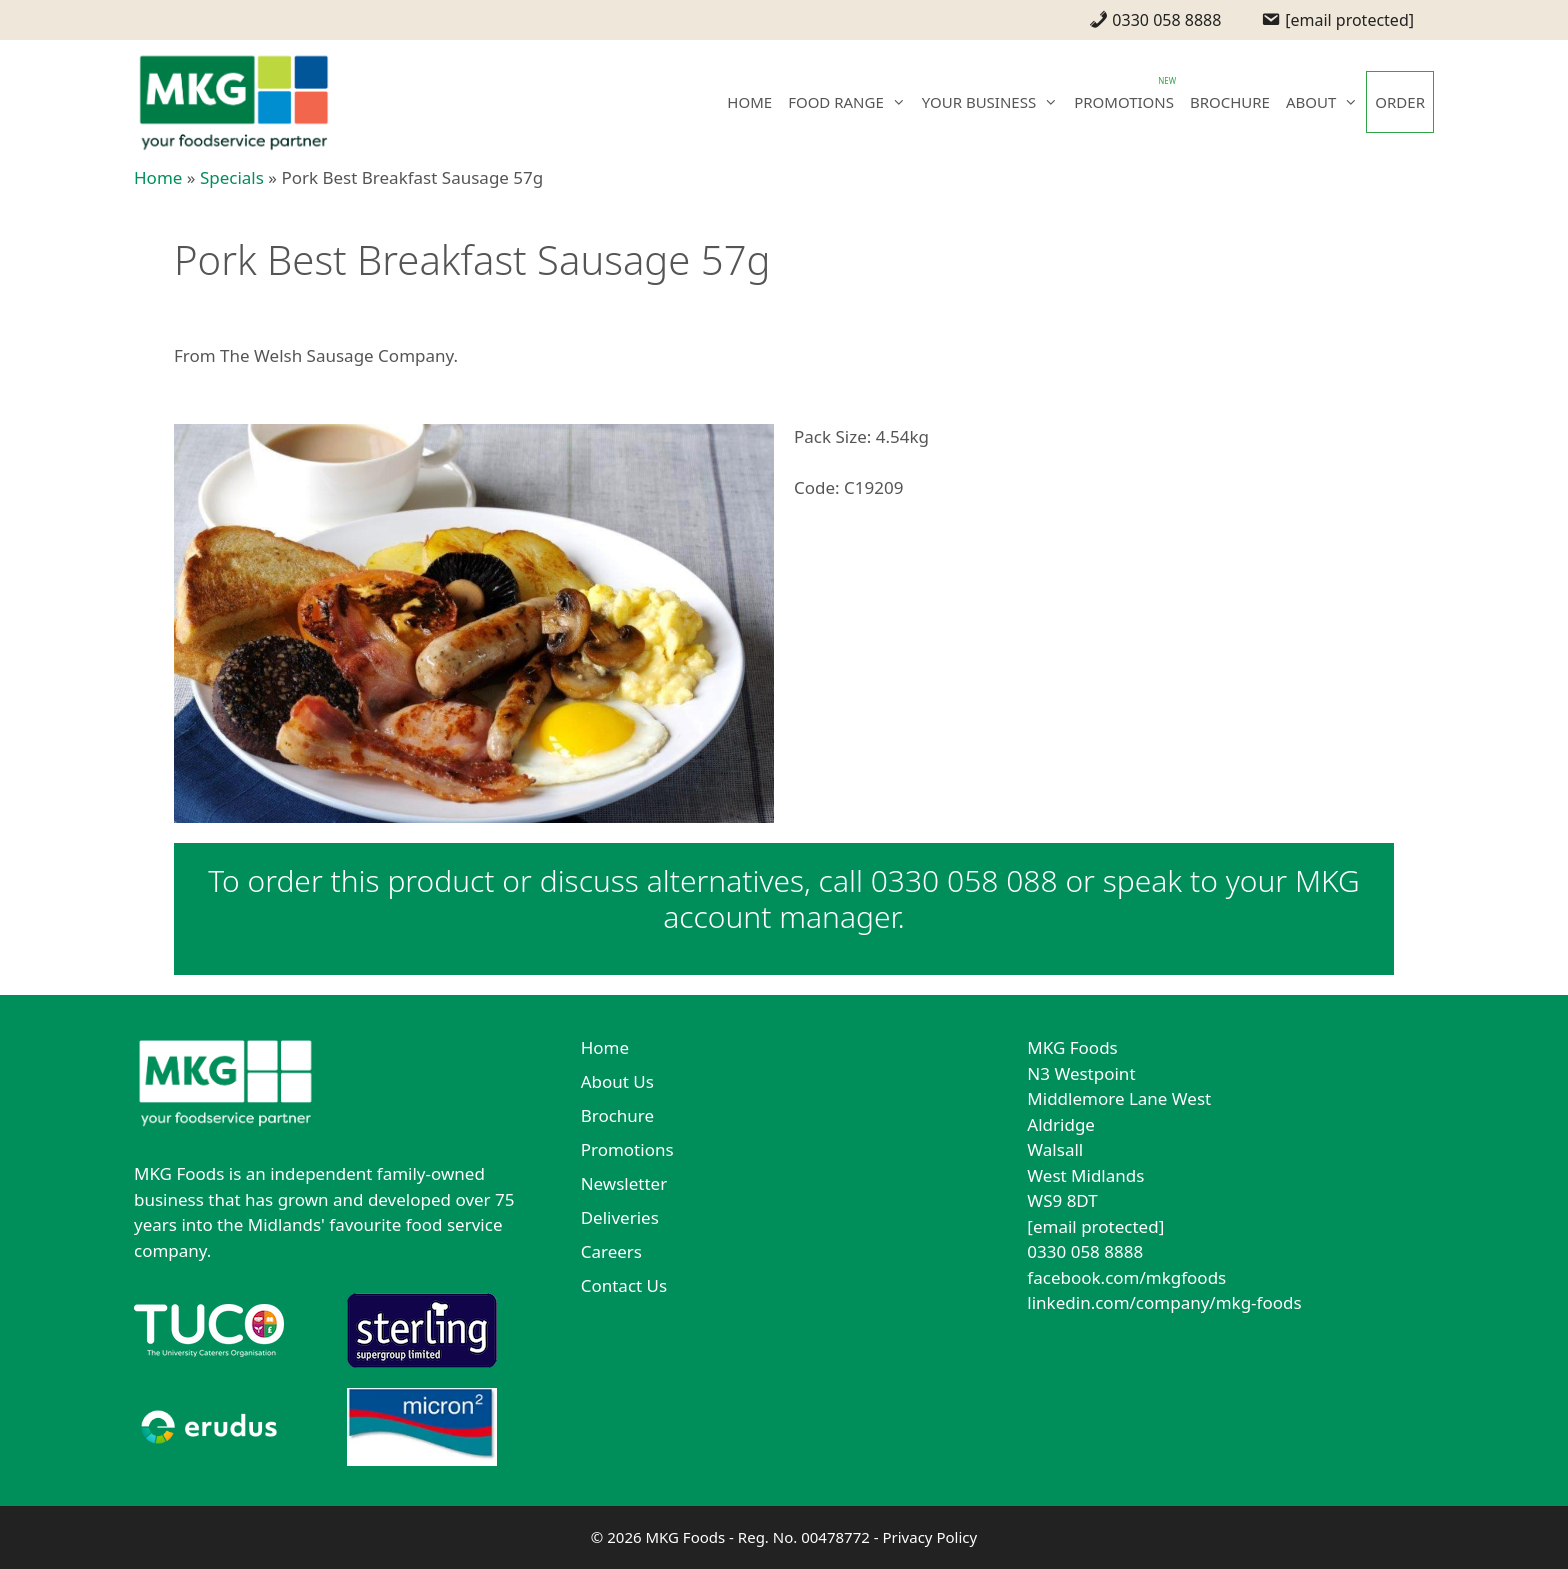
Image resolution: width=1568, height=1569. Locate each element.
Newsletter (624, 1183)
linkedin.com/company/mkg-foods (1164, 1302)
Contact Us (624, 1285)
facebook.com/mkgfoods (1126, 1277)
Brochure (617, 1115)
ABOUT (1326, 102)
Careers (611, 1251)
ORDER (1400, 102)
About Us (617, 1081)
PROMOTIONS (1124, 102)
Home (158, 177)
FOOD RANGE (851, 102)
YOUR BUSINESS (994, 102)
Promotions (627, 1149)
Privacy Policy (929, 1537)
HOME (749, 102)
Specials (232, 177)
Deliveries (620, 1217)
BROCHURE (1230, 102)
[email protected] (1095, 1226)
